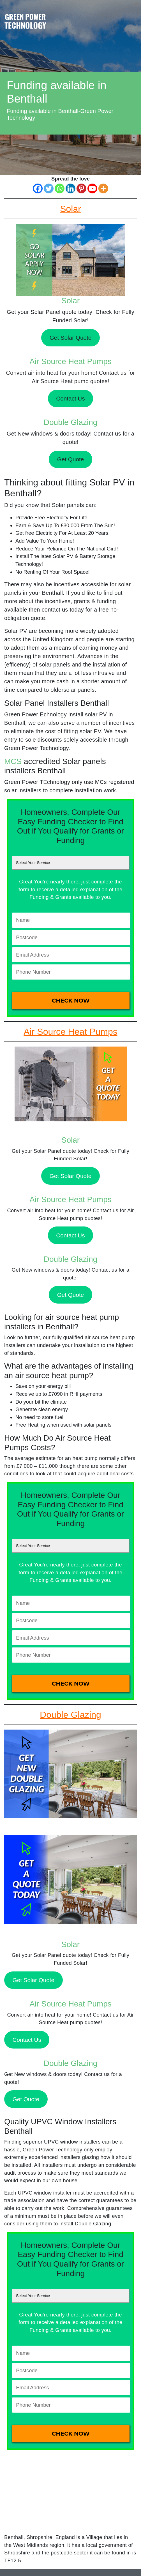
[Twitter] (49, 188)
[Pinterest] (81, 188)
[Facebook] (38, 188)
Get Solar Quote (71, 337)
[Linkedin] (70, 188)
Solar (70, 300)
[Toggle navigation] (132, 14)
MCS (13, 761)
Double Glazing (70, 422)
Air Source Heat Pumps (70, 361)
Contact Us (70, 398)
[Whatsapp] (59, 188)
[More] (103, 188)
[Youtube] (92, 188)
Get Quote (70, 459)
